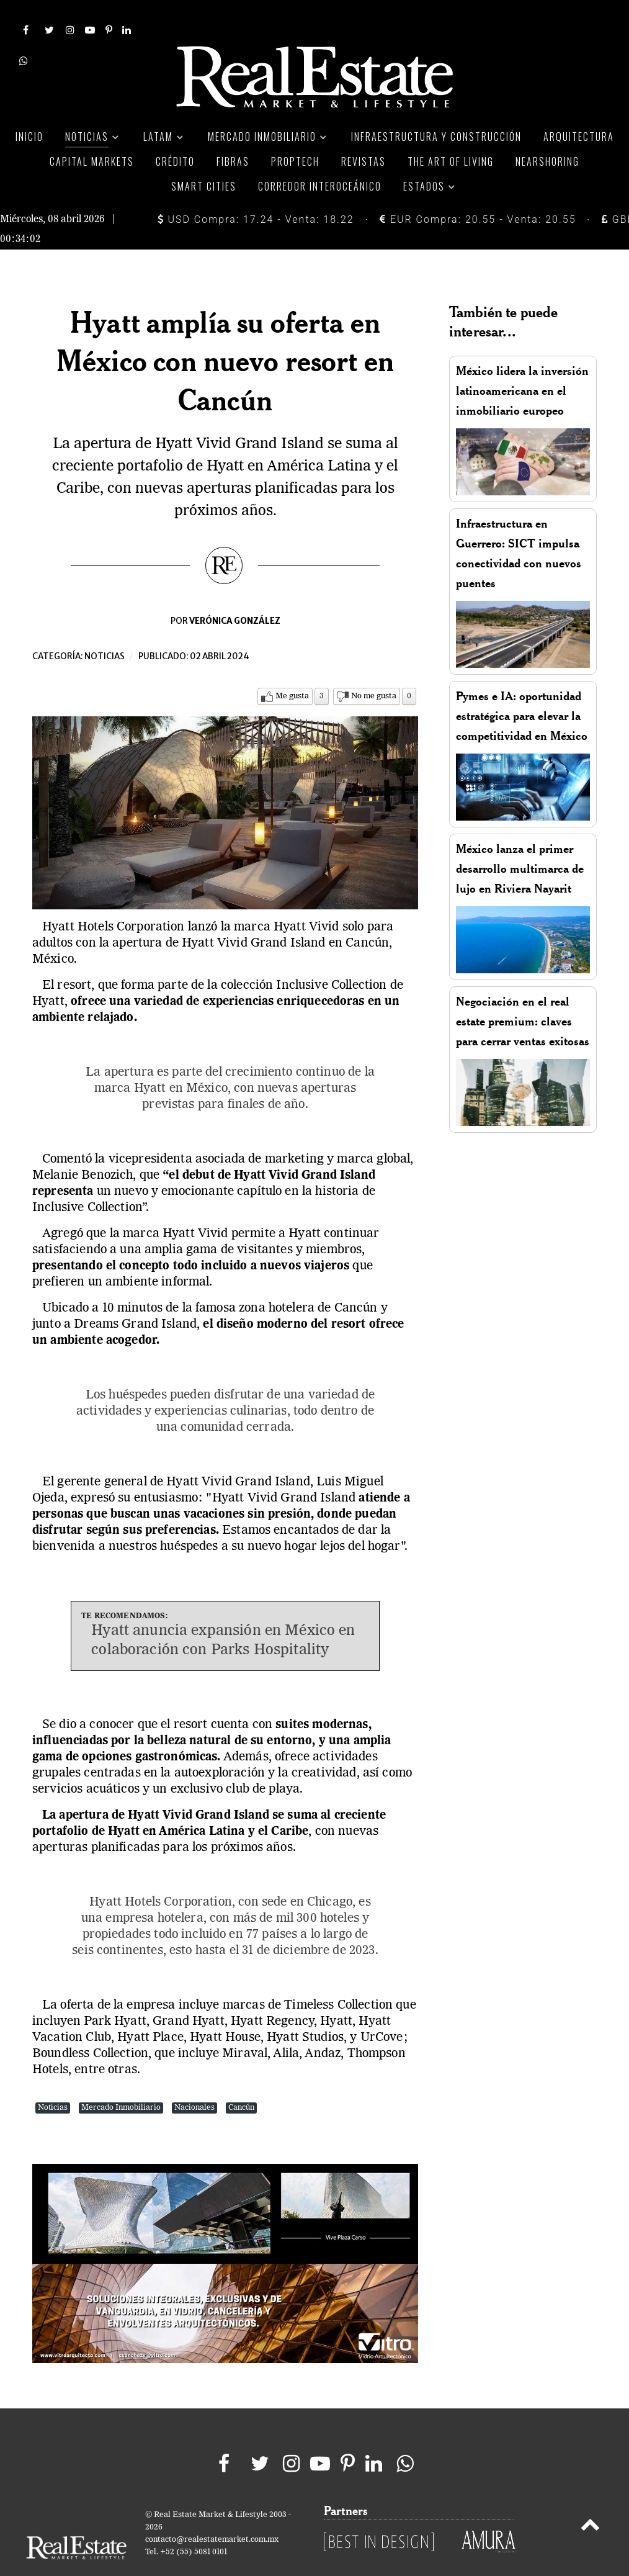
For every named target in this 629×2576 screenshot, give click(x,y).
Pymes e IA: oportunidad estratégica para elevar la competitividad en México (521, 688)
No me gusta (373, 668)
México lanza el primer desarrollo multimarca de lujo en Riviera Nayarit (520, 841)
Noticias (104, 628)
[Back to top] (590, 2499)
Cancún (241, 2080)
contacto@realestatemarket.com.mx (212, 2512)
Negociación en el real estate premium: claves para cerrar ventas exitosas (522, 993)
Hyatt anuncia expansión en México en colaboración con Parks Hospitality (223, 1613)
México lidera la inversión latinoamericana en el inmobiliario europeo (522, 363)
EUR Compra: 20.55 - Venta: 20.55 (478, 191)
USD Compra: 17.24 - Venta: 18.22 (256, 191)
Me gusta (292, 668)
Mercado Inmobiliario (121, 2080)
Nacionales (194, 2080)
